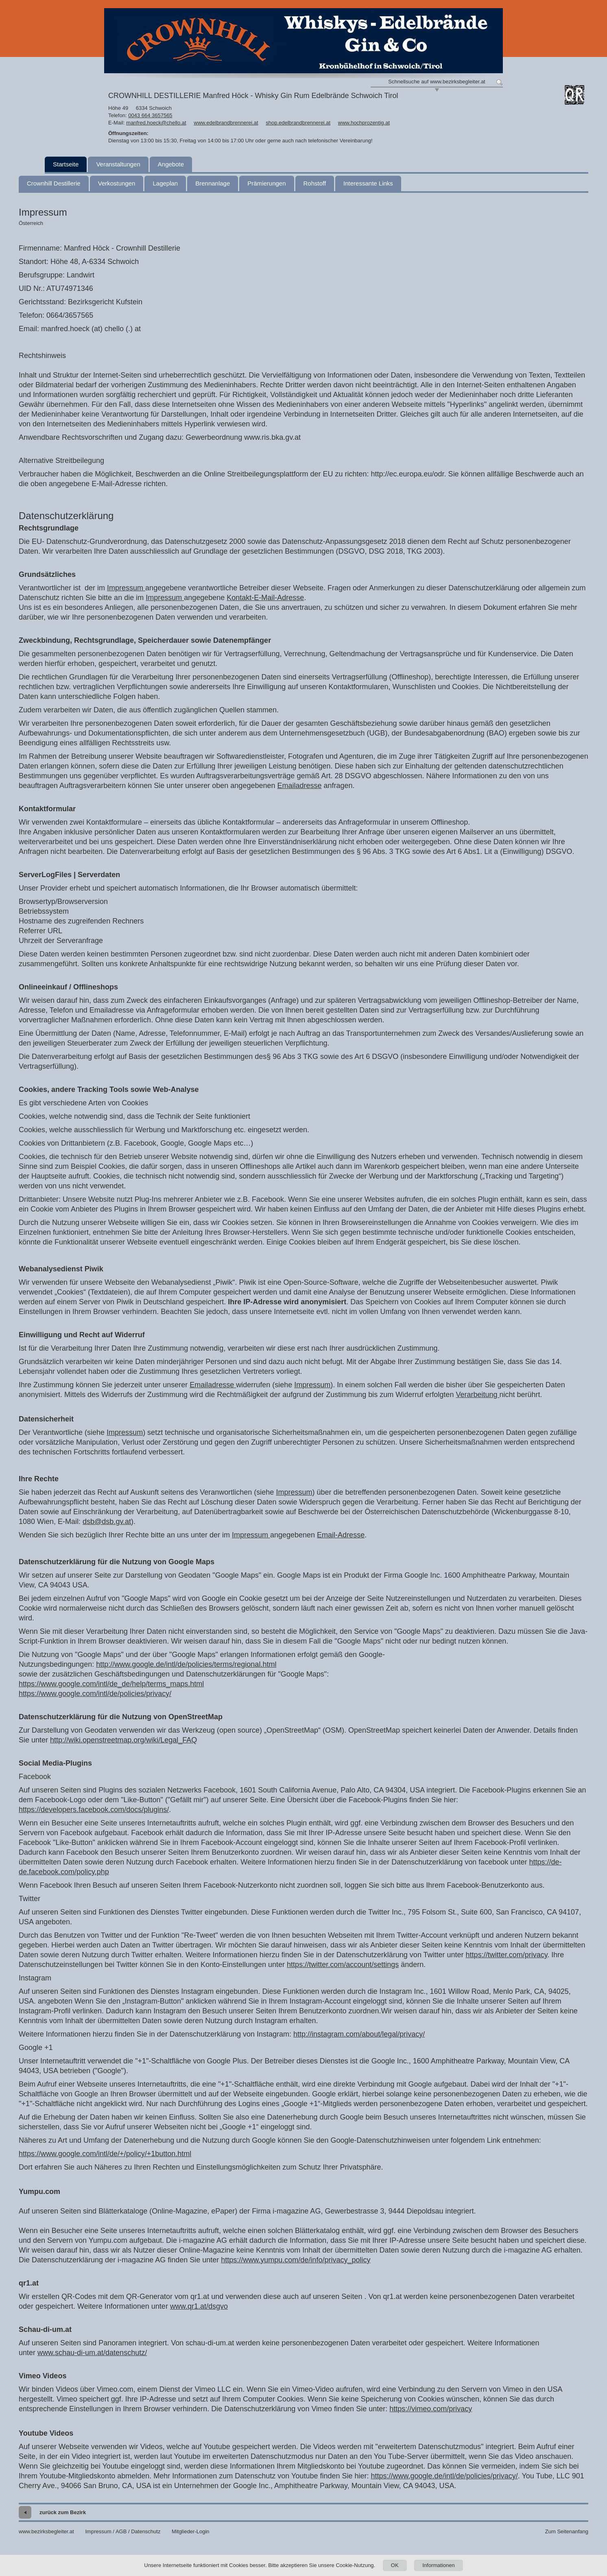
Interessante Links (368, 183)
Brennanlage (212, 183)
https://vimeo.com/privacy (430, 2409)
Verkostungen (116, 183)
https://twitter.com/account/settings (343, 1964)
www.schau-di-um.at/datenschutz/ (92, 2353)
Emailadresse (299, 786)
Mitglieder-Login (191, 2531)
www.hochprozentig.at (364, 123)
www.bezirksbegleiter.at (46, 2531)
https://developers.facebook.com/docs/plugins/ (94, 1809)
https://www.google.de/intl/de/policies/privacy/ (444, 2476)
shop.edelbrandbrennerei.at (298, 123)
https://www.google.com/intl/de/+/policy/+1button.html (105, 2154)
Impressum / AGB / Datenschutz (122, 2531)
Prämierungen (266, 183)
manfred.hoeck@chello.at (156, 123)
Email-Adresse (341, 1535)
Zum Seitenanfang (566, 2531)
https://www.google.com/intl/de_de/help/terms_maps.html (111, 1684)
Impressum (126, 588)
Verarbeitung (477, 1395)
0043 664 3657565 (150, 115)
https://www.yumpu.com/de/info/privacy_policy (295, 2260)
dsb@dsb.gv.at (107, 1521)
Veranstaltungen (118, 164)
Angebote (171, 164)
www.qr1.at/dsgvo (199, 2306)
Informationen (438, 2565)
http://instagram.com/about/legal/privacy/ (359, 2034)
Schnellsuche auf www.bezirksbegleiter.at (436, 82)
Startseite (66, 164)
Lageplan (165, 183)
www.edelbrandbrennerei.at (226, 123)
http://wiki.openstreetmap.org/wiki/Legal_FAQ (123, 1740)
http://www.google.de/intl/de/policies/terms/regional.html (186, 1664)
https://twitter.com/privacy (507, 1955)
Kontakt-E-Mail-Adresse (265, 598)
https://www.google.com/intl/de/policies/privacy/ (95, 1694)
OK (395, 2565)
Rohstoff (315, 183)
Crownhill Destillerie (54, 183)
